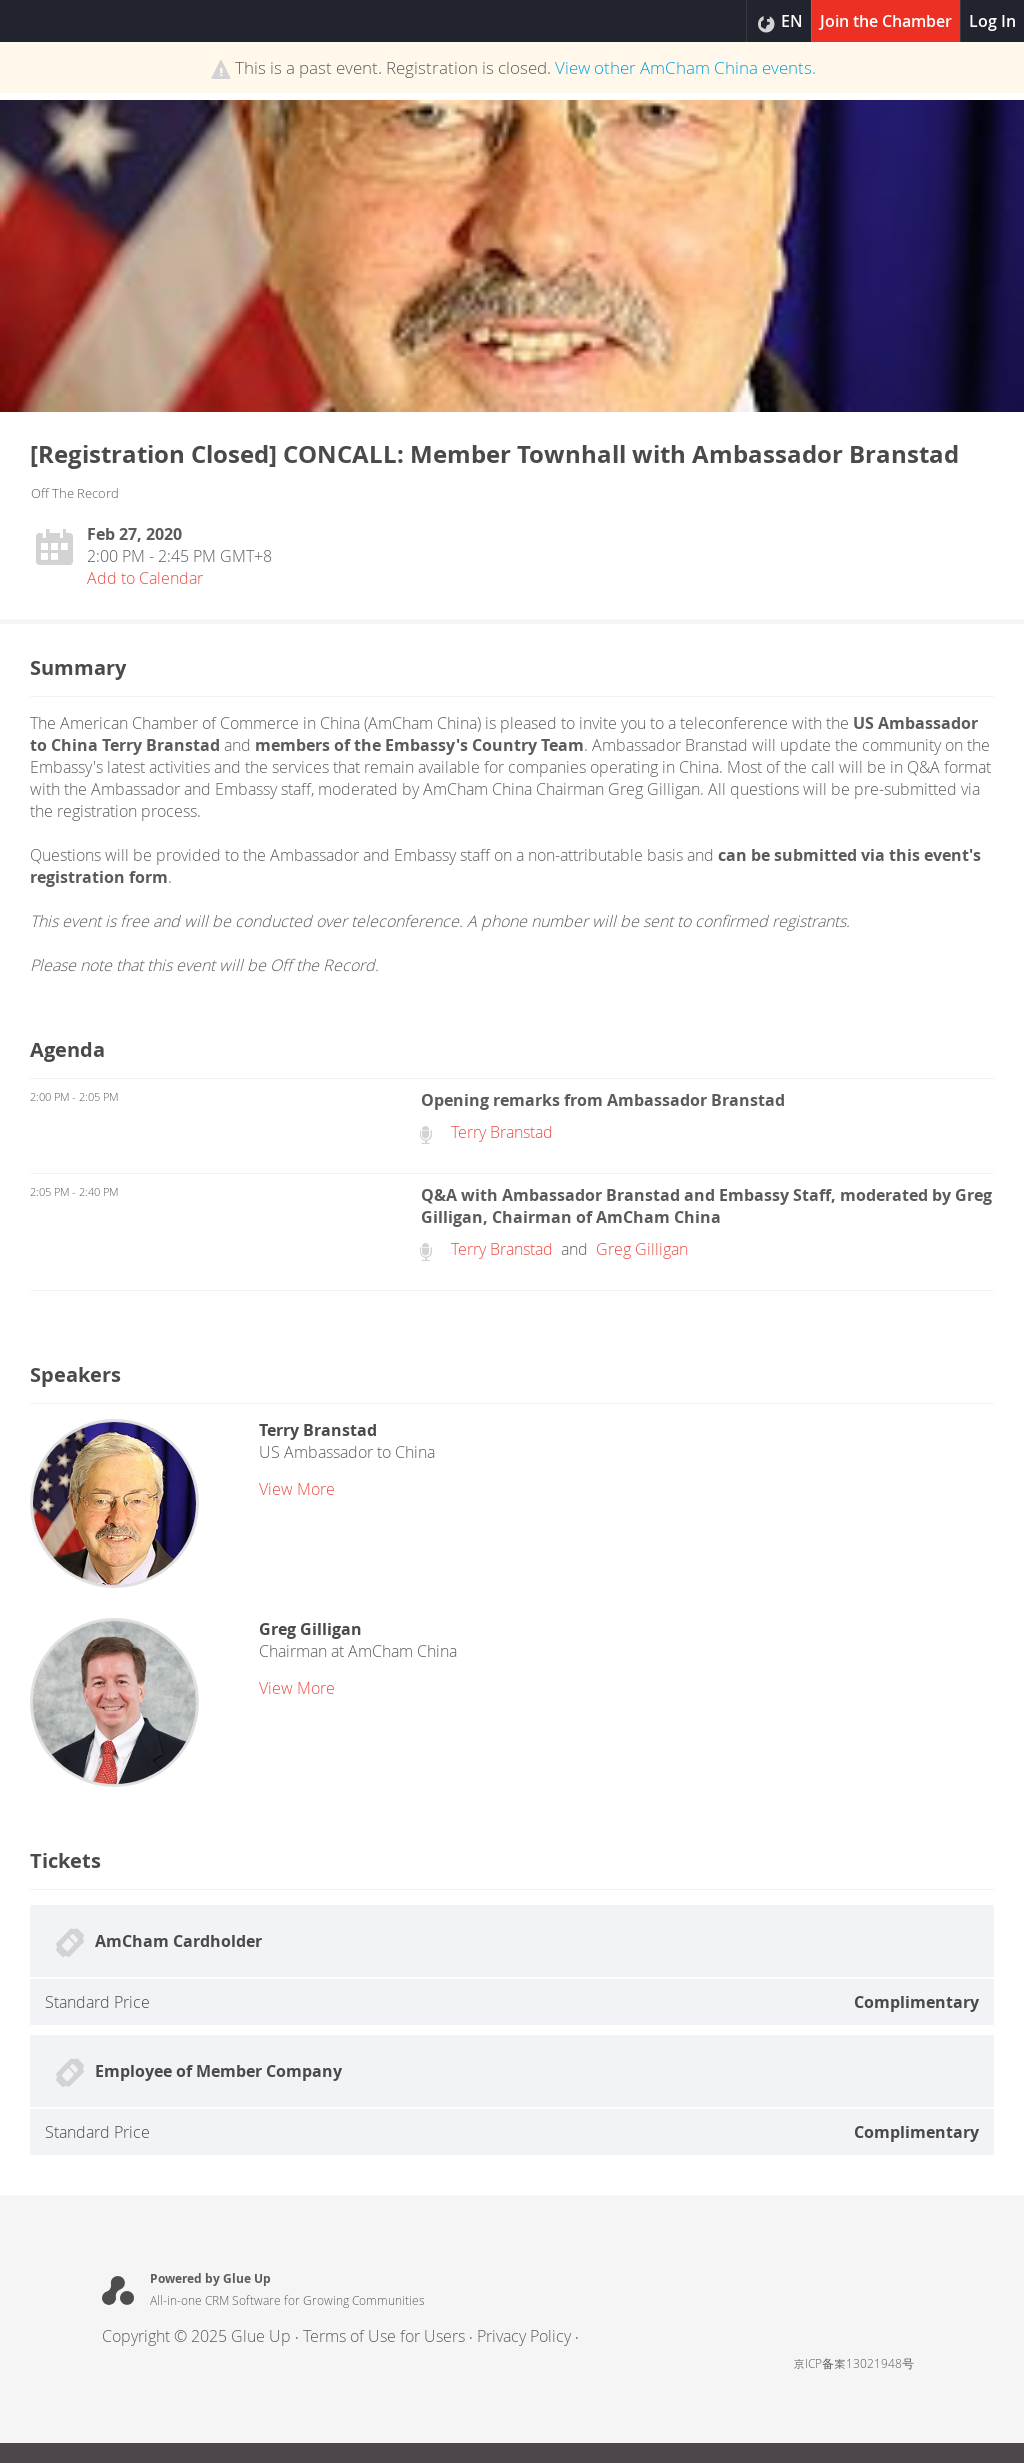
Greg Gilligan (642, 1249)
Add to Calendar (145, 578)
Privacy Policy (524, 2336)
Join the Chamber (886, 21)
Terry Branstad (502, 1132)
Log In (992, 21)
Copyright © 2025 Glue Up (196, 2336)
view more (297, 1489)
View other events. (685, 67)
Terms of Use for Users (384, 2336)
